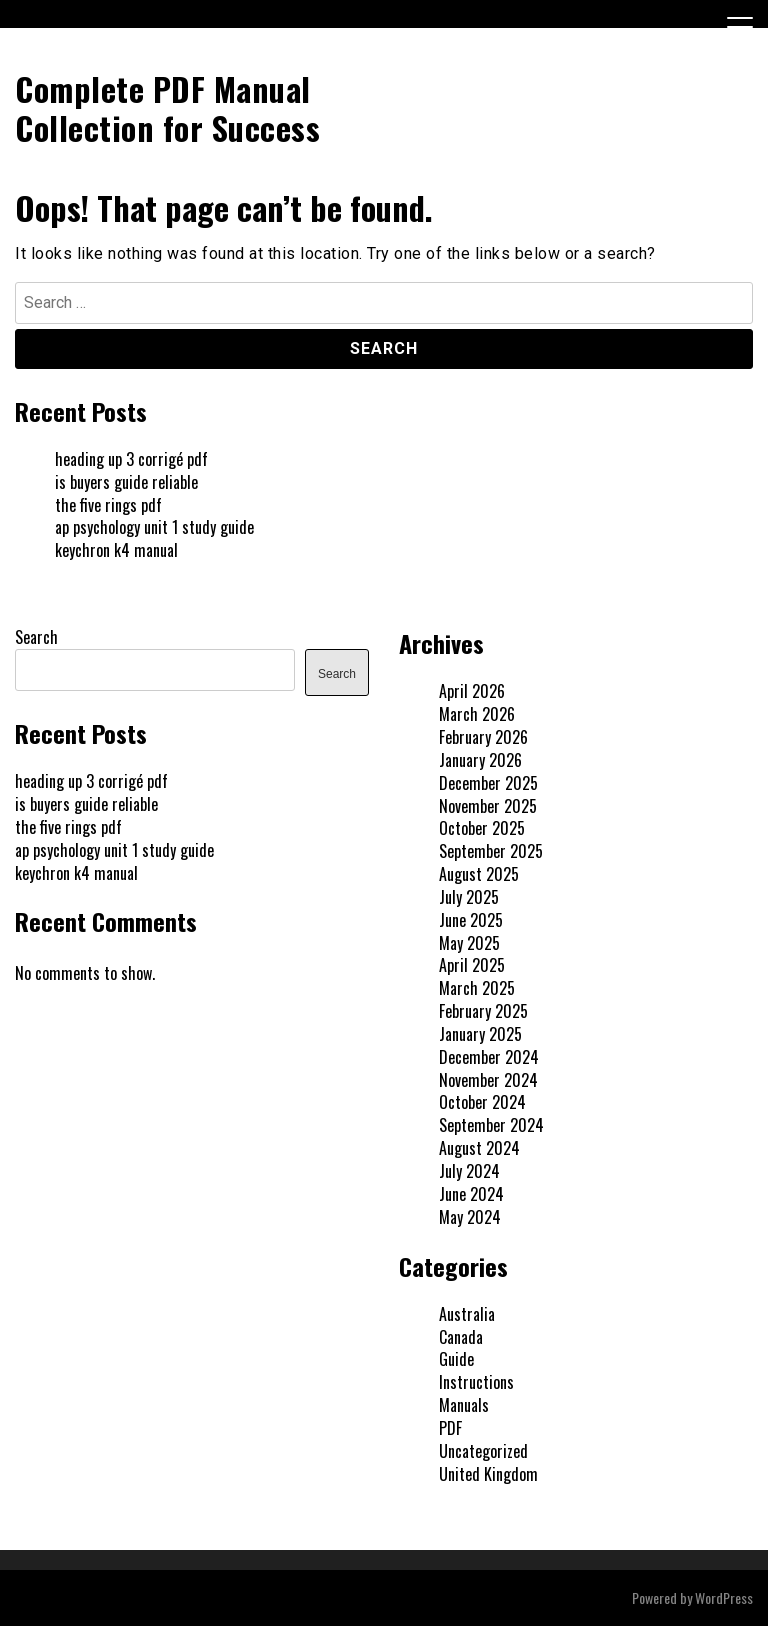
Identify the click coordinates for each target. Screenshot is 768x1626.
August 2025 (479, 874)
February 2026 (483, 737)
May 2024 (470, 1217)
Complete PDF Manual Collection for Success (167, 107)
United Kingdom (488, 1474)
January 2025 (480, 1034)
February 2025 (483, 1011)
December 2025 (488, 783)
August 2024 (479, 1148)
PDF (450, 1428)
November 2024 (488, 1080)
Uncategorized (483, 1451)
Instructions (476, 1382)
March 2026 (477, 714)
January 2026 (480, 760)
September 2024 (491, 1125)
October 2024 (482, 1102)
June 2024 (471, 1194)
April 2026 (472, 691)
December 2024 (489, 1057)
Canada (461, 1337)
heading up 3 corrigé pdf (131, 459)
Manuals (464, 1405)
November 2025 (488, 806)
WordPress (724, 1597)
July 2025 (469, 897)
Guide (456, 1359)
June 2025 (471, 920)
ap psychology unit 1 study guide (154, 527)
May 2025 (469, 943)
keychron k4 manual (116, 550)
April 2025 (472, 965)
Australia (467, 1314)
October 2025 (482, 828)
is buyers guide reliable (126, 482)
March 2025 (477, 988)
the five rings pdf (108, 505)
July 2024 (469, 1171)
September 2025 (491, 851)
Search (36, 637)
